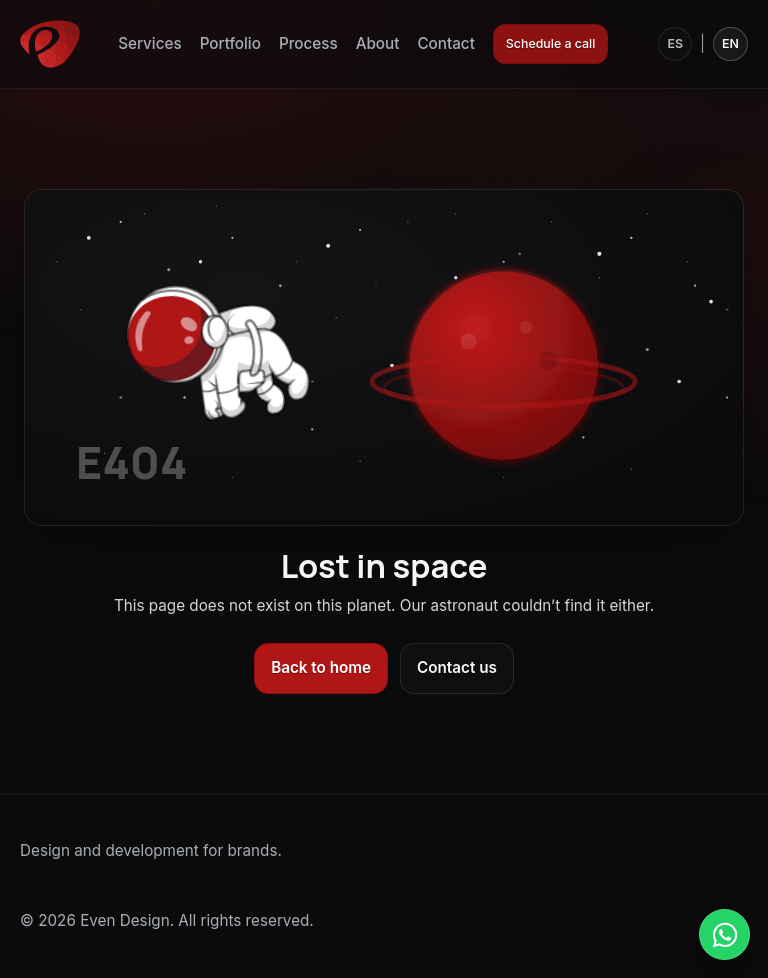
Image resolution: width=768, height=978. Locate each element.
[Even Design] (50, 44)
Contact (445, 43)
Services (149, 43)
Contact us (457, 667)
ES (675, 43)
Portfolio (230, 43)
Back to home (321, 667)
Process (308, 43)
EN (730, 43)
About (378, 43)
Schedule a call (550, 43)
